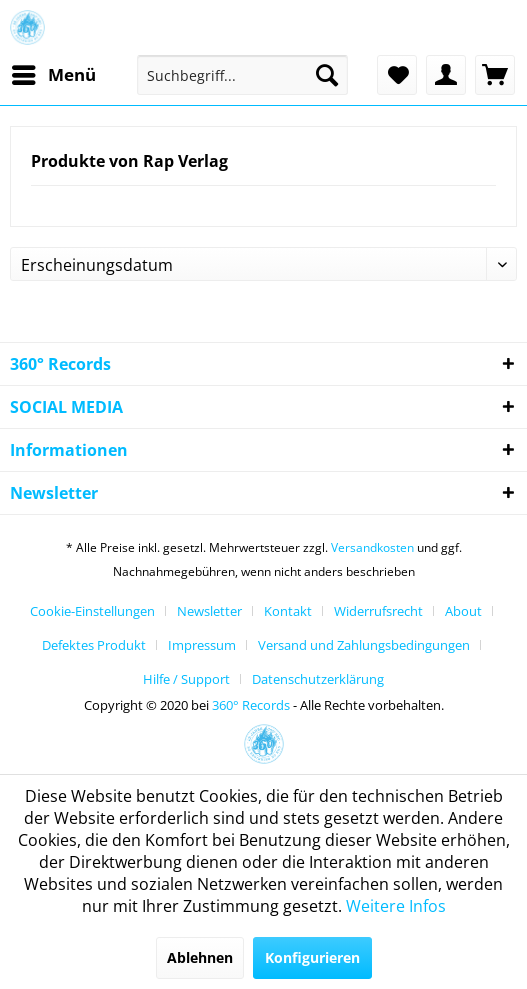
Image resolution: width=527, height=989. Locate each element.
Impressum (202, 645)
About (463, 611)
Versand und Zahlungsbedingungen (364, 645)
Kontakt (288, 611)
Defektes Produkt (94, 645)
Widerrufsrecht (378, 611)
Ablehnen (200, 957)
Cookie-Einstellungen (92, 611)
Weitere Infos (396, 906)
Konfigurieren (312, 957)
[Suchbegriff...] (242, 75)
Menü (54, 72)
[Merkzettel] (397, 75)
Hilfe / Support (186, 679)
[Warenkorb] (495, 75)
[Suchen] (327, 75)
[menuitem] (53, 75)
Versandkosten (372, 547)
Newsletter (209, 611)
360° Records (251, 705)
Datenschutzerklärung (318, 679)
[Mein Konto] (446, 75)
